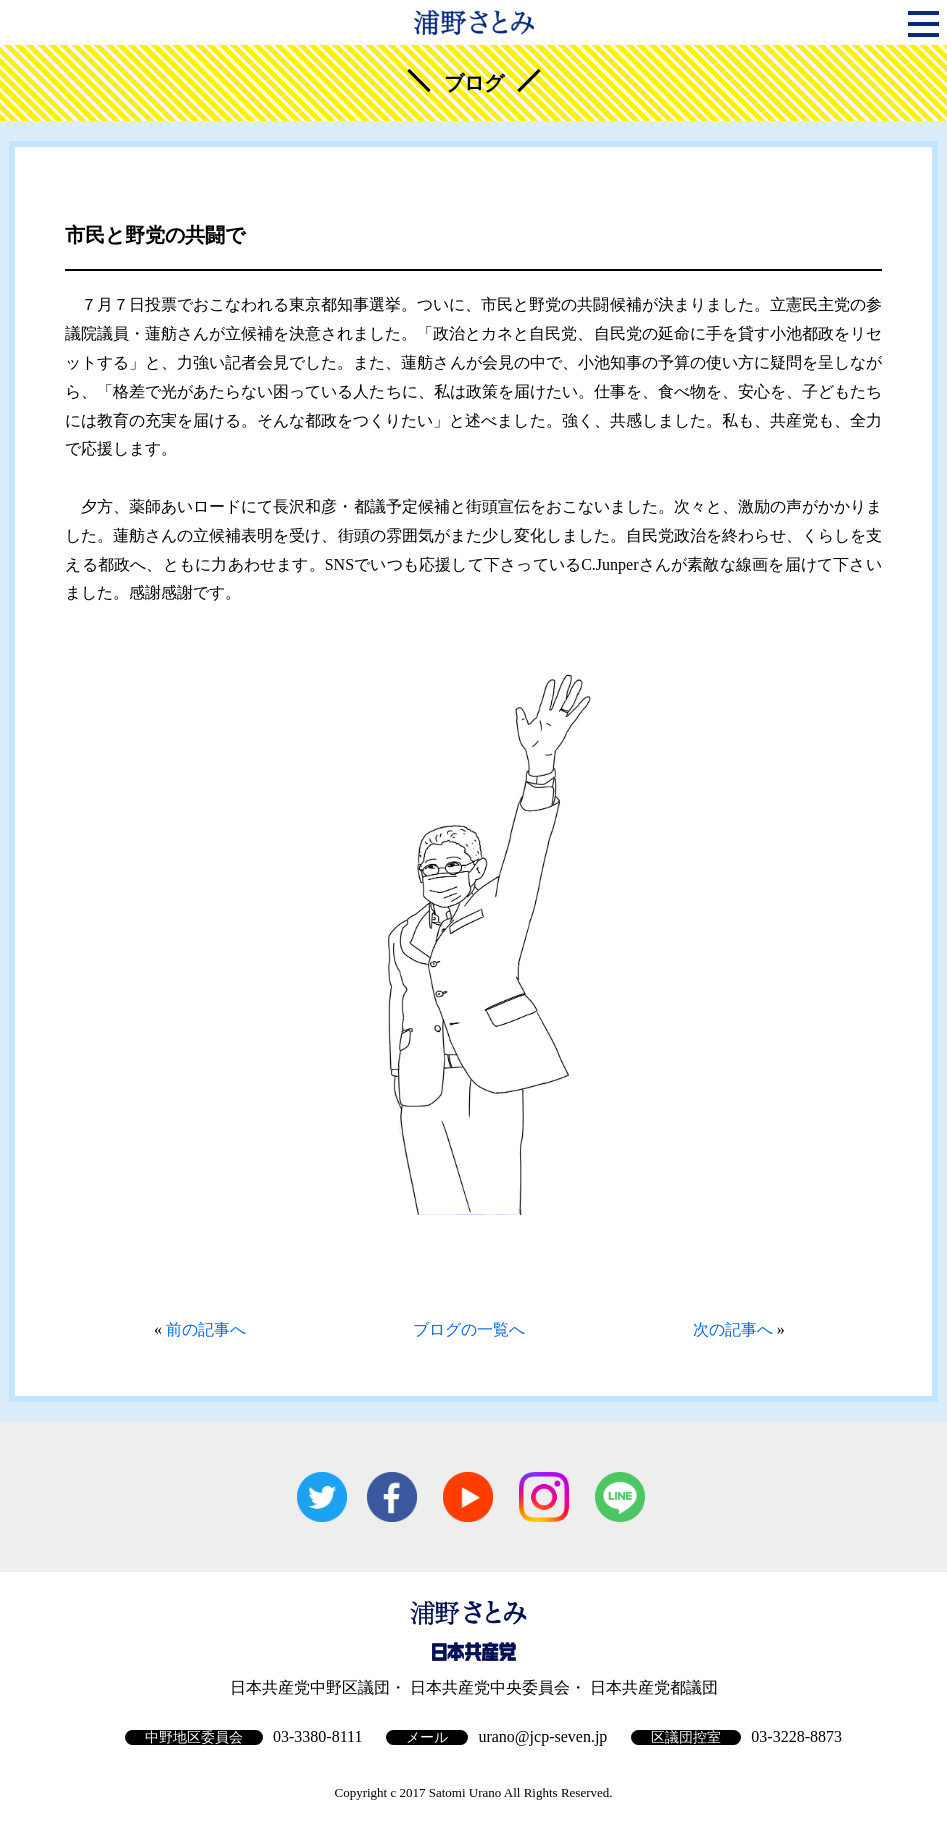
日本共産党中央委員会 (490, 1687)
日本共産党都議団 (654, 1687)
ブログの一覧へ (469, 1329)
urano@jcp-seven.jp (542, 1736)
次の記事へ (733, 1329)
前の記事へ (206, 1329)
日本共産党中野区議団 (310, 1687)
